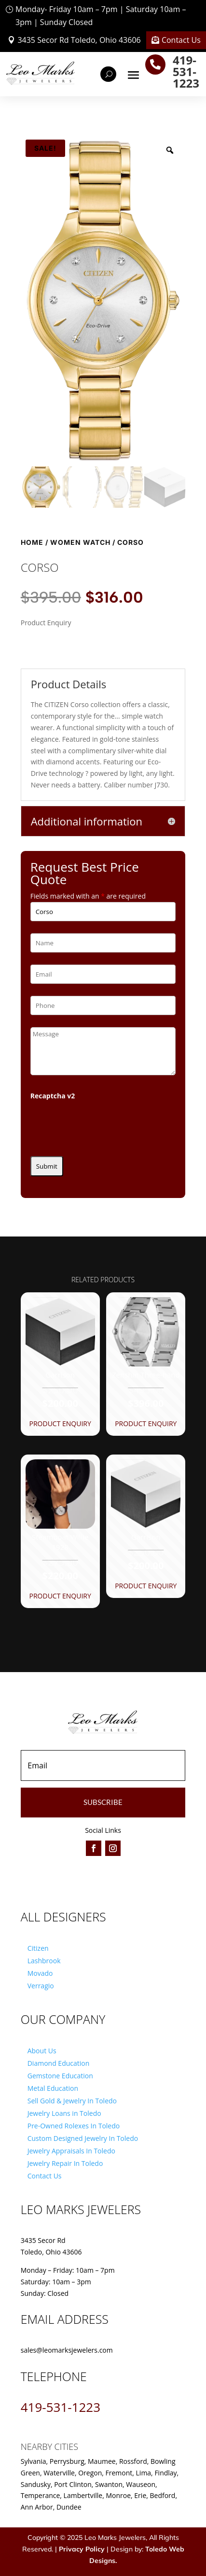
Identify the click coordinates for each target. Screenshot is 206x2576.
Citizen (38, 1948)
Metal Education (52, 2088)
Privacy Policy (82, 2549)
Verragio (40, 1985)
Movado (40, 1973)
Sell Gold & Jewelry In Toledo (72, 2100)
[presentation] (103, 1125)
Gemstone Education (60, 2075)
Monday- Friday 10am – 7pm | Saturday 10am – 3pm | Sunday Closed (100, 15)
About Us (41, 2050)
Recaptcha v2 (52, 1095)
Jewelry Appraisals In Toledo (71, 2150)
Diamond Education (58, 2063)
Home (32, 542)
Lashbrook (44, 1960)
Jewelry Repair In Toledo (65, 2163)
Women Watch (80, 542)
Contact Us (181, 40)
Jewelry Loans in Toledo (64, 2113)
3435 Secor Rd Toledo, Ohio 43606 (78, 40)
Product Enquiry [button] (60, 1423)
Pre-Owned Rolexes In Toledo (73, 2125)
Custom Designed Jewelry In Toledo (82, 2138)
